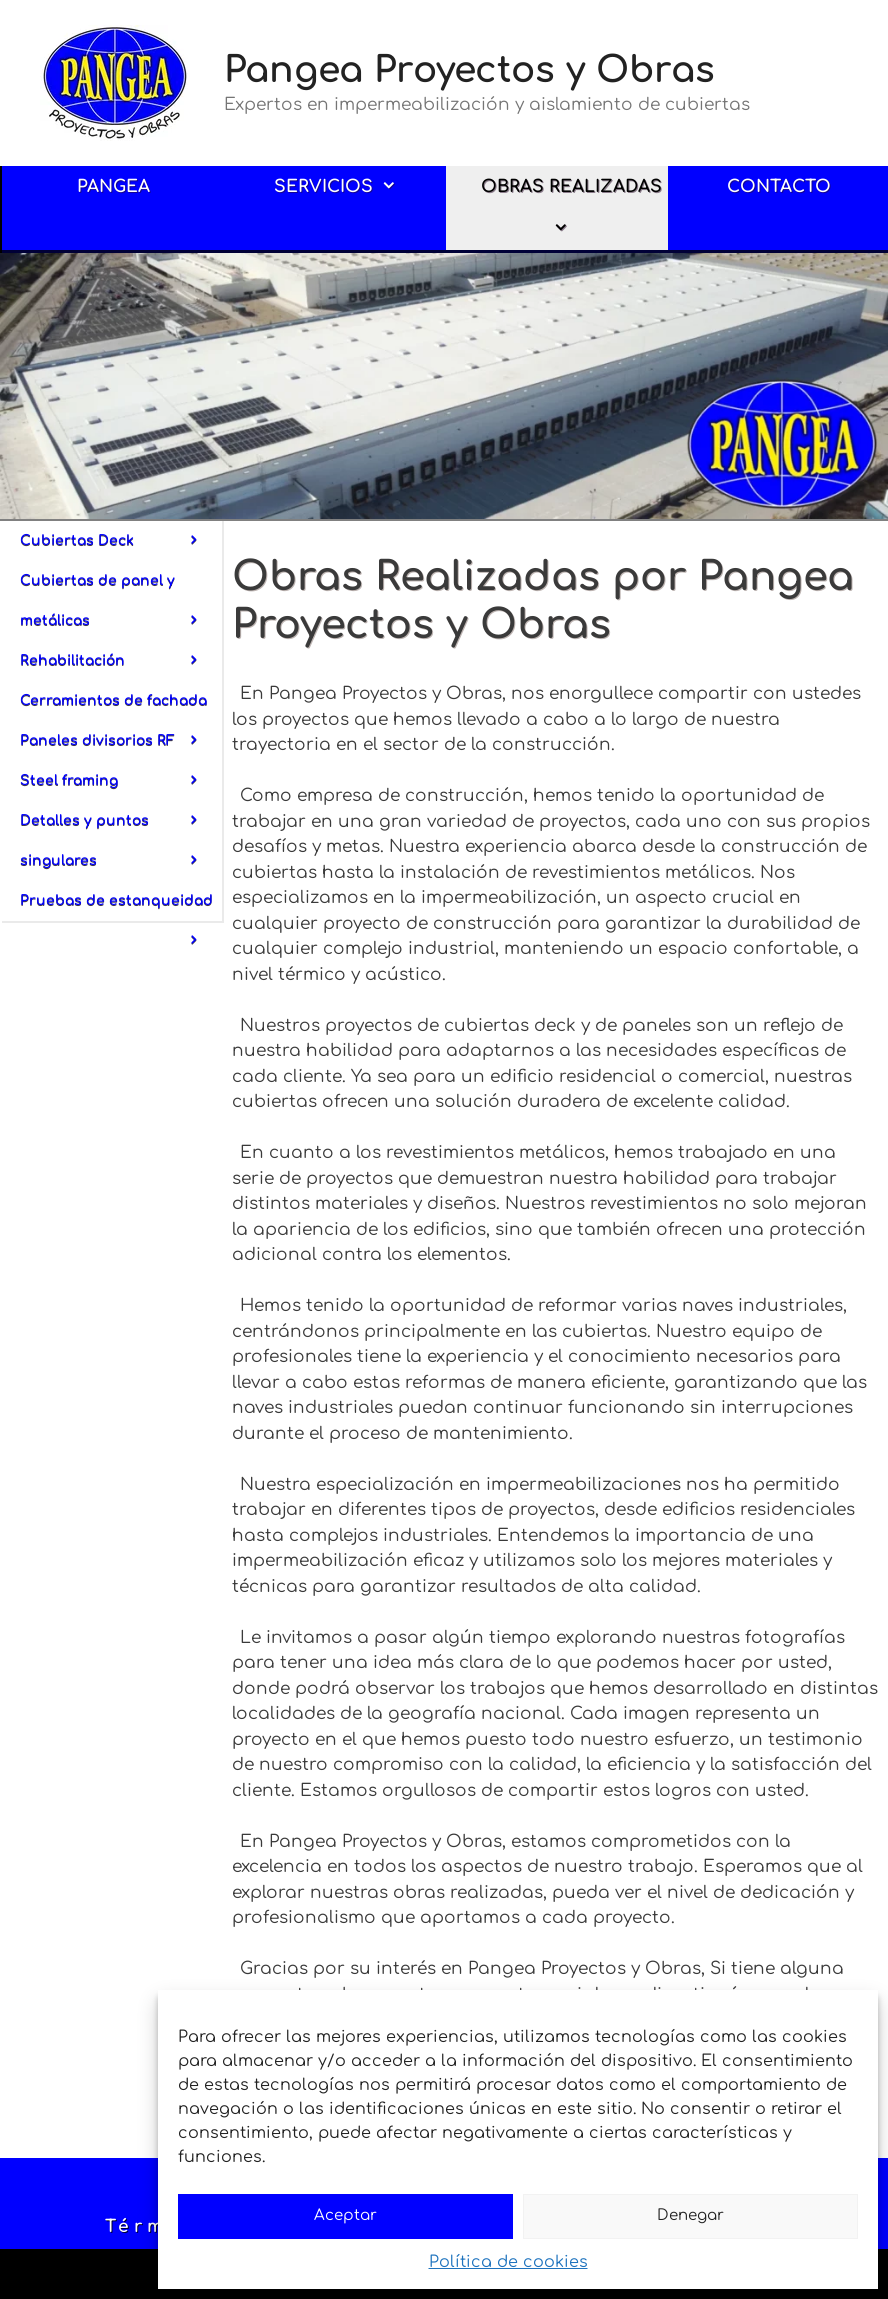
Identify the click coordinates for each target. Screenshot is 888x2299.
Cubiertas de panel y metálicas (121, 607)
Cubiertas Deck (121, 541)
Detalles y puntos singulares (121, 847)
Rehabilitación (121, 661)
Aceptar (345, 2215)
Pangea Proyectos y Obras (469, 70)
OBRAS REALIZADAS (571, 213)
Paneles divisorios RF (121, 747)
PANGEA (113, 186)
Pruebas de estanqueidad (121, 907)
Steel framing (121, 787)
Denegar (690, 2215)
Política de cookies (508, 2262)
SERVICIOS (349, 187)
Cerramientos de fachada (121, 707)
